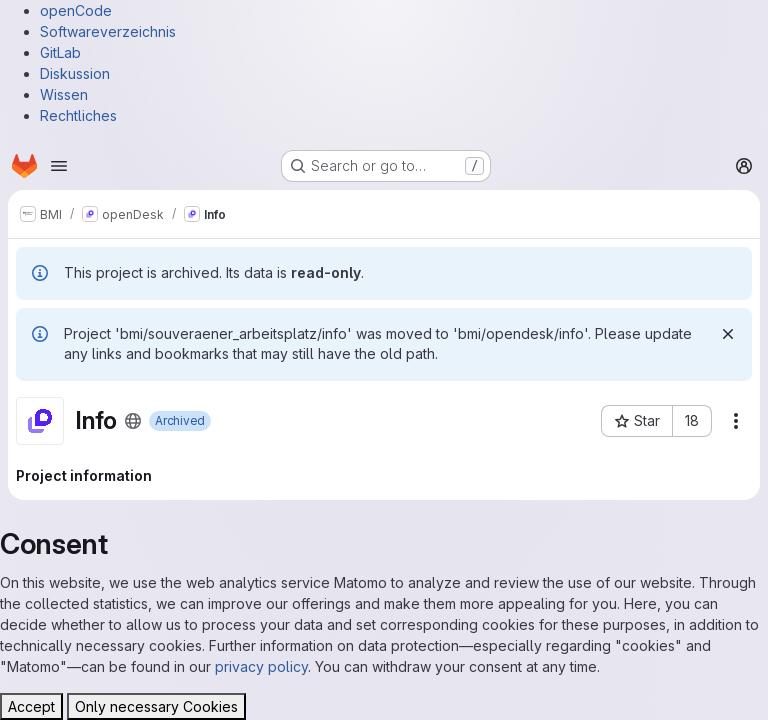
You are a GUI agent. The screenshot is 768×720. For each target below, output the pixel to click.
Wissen (64, 94)
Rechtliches (78, 115)
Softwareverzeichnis (108, 31)
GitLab (60, 52)
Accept (31, 706)
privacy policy (261, 666)
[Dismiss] (728, 334)
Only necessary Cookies (156, 706)
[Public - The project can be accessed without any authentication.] (133, 421)
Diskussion (75, 73)
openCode (76, 10)
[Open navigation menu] (59, 166)
